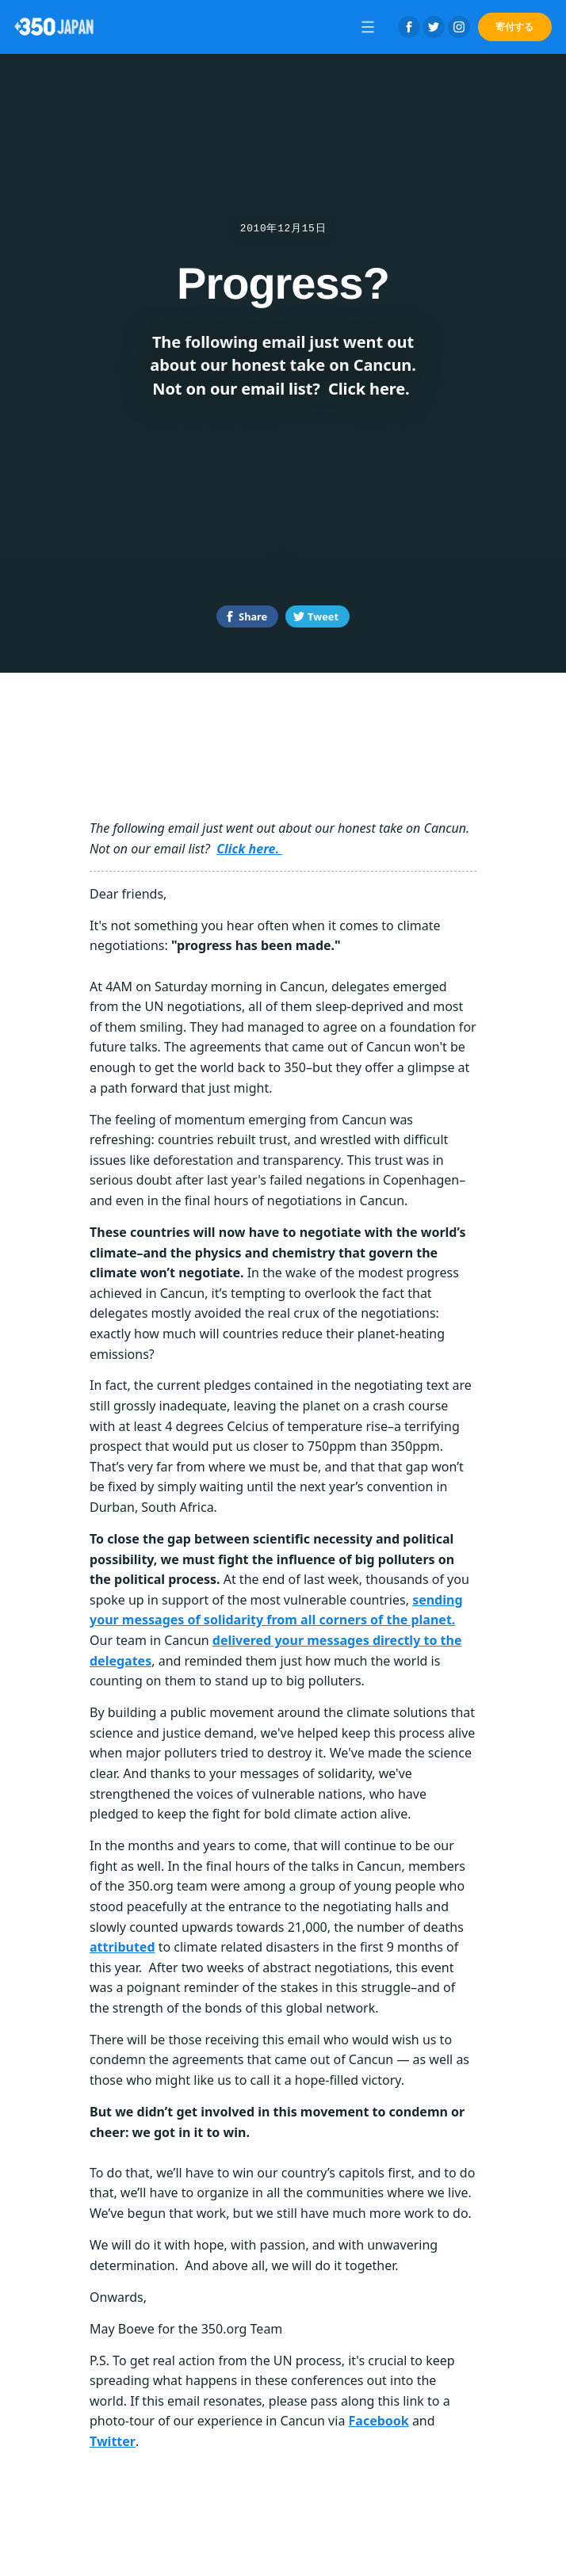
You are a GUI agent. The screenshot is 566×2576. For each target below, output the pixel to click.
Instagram (459, 27)
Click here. (249, 848)
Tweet (323, 616)
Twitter (434, 27)
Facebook (409, 27)
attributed (122, 1947)
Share (253, 616)
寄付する (514, 26)
